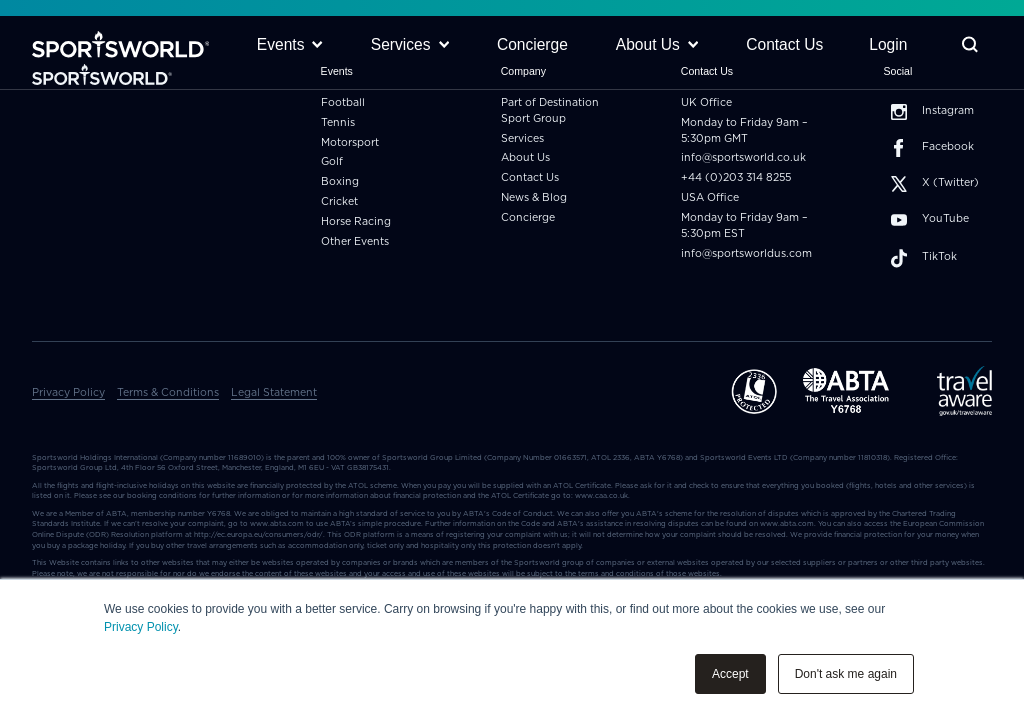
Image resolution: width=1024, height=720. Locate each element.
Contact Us (530, 178)
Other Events (355, 242)
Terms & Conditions (168, 393)
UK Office (706, 103)
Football (343, 103)
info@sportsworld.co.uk (743, 158)
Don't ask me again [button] (846, 674)
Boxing (340, 182)
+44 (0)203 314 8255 (736, 178)
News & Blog (534, 198)
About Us (525, 158)
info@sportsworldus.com (746, 254)
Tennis (338, 123)
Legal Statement (274, 393)
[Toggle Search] (969, 45)
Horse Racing (356, 222)
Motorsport (350, 143)
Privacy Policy (141, 627)
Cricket (339, 202)
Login (888, 44)
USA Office (710, 198)
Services (522, 139)
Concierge (528, 218)
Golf (332, 162)
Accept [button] (730, 674)
